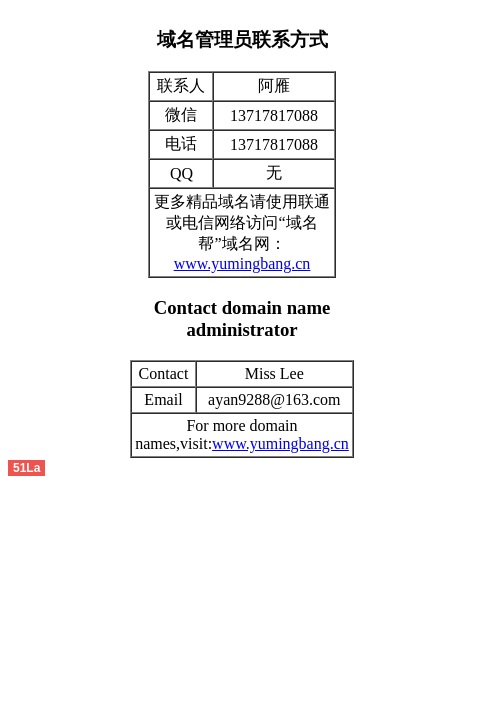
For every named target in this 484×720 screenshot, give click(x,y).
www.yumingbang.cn (242, 263)
